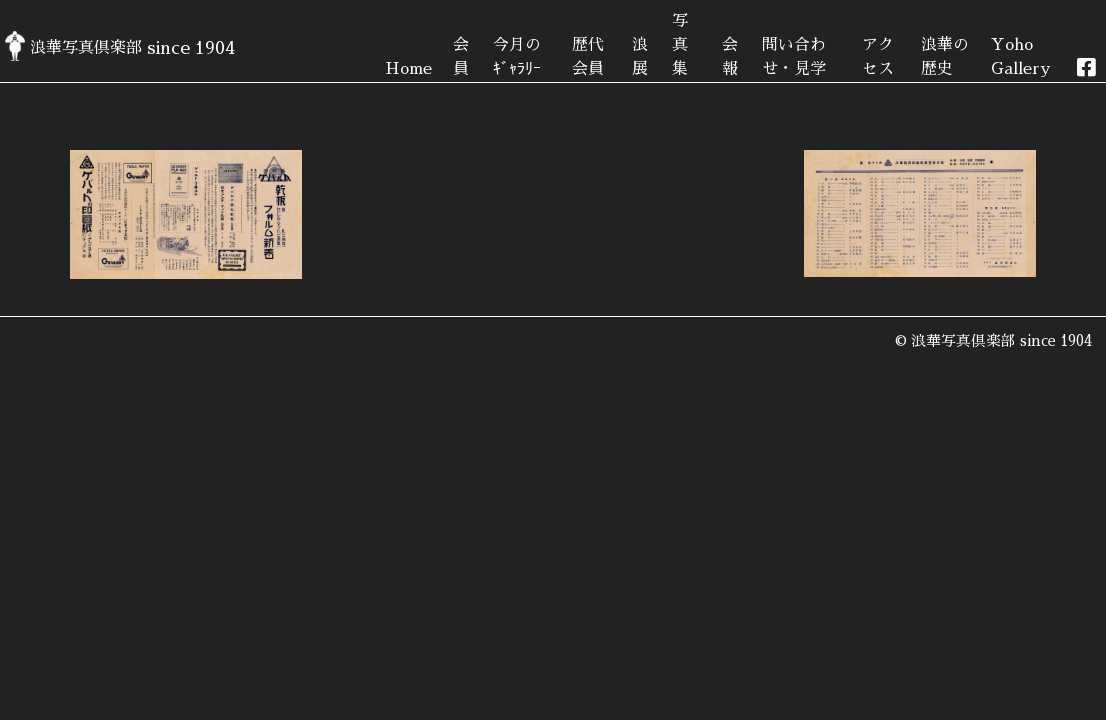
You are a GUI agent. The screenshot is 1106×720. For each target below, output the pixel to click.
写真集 (680, 45)
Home (408, 69)
